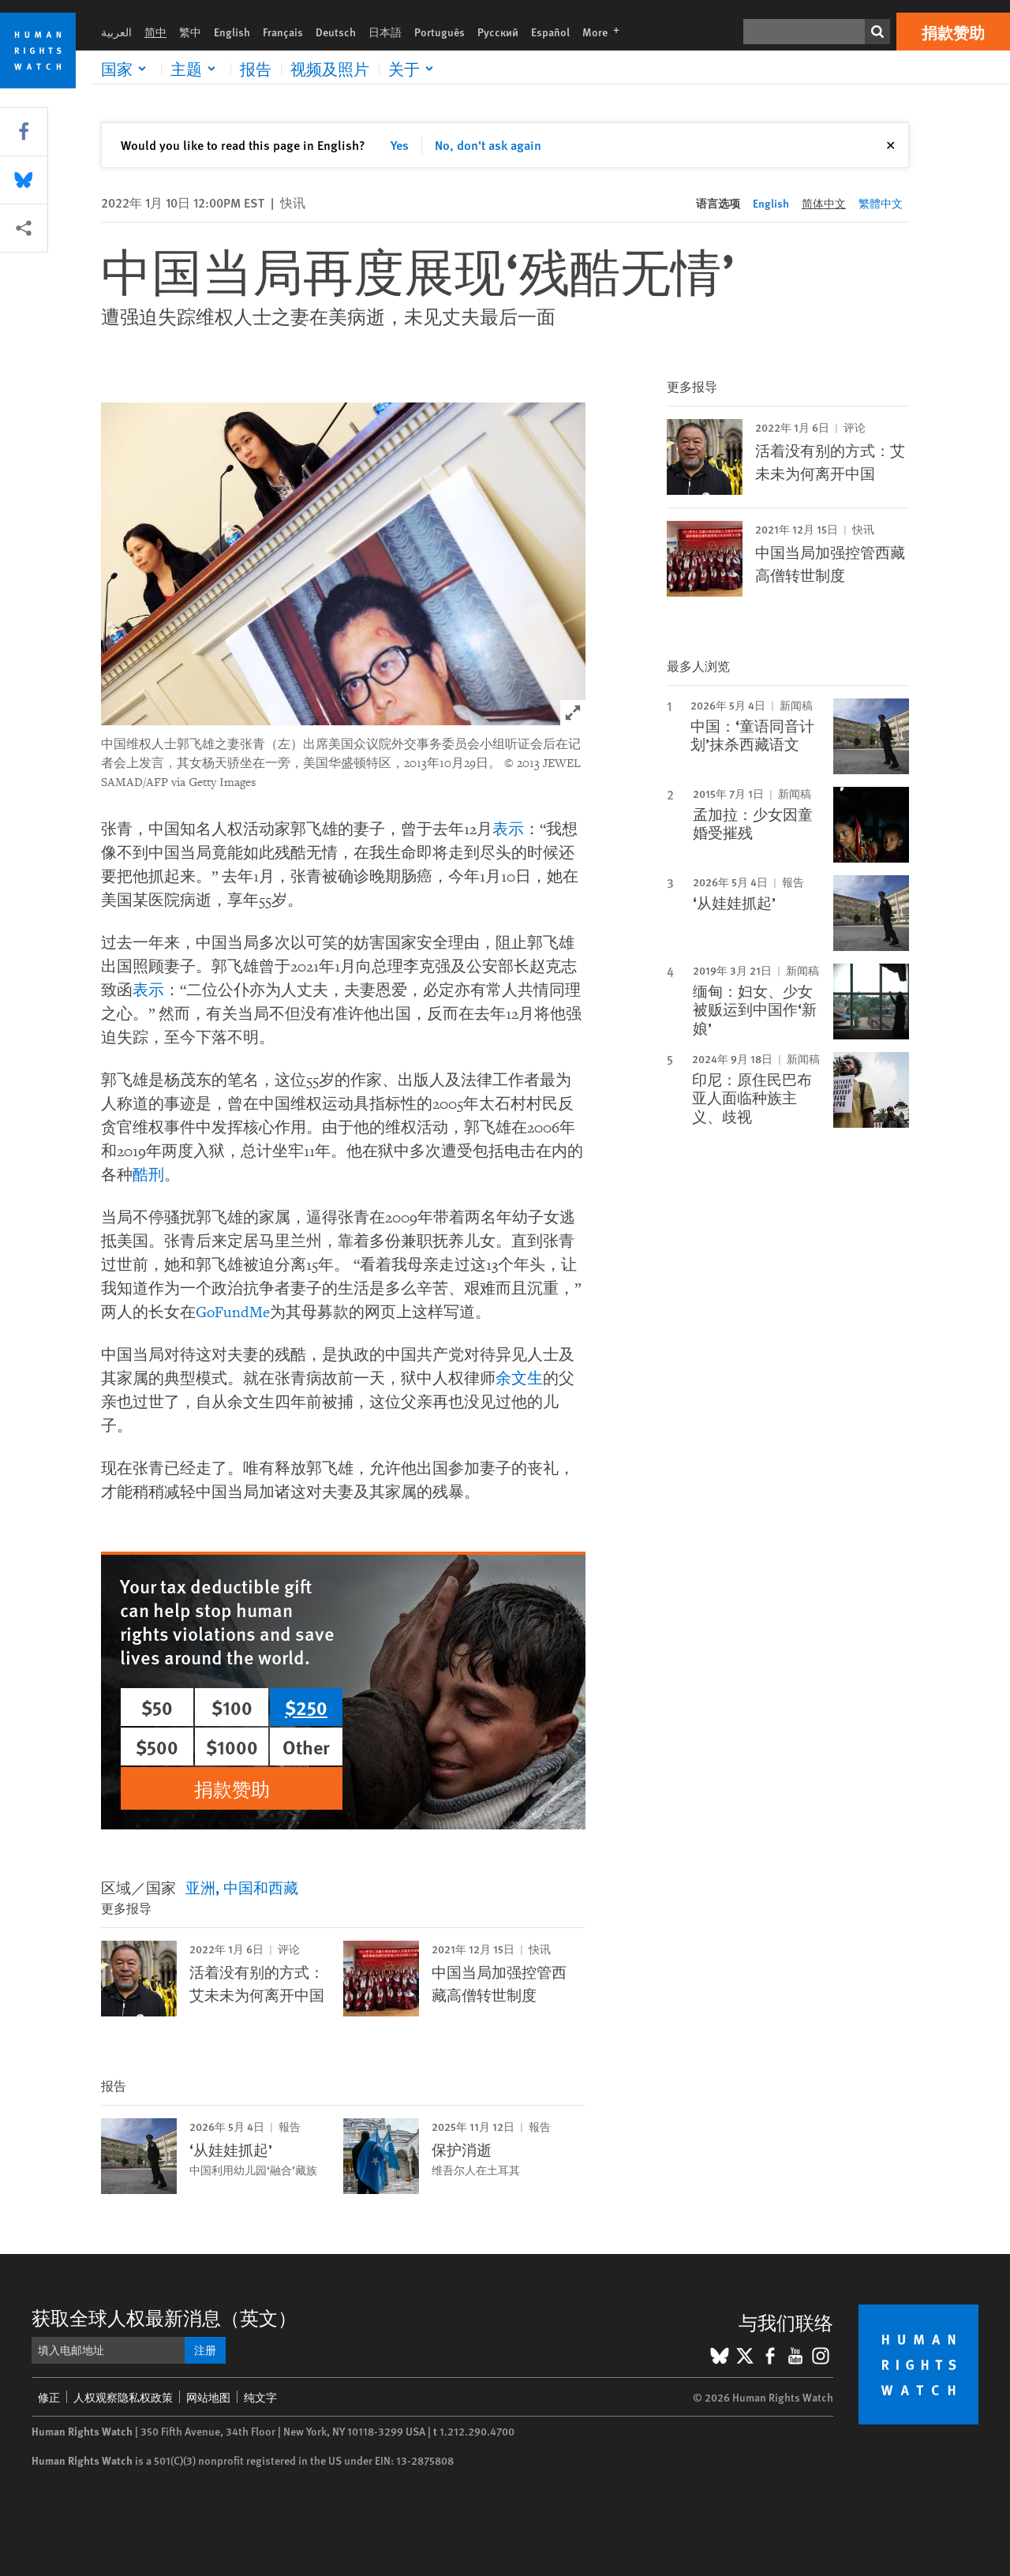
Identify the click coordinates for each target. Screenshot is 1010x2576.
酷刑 (148, 1175)
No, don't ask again (488, 145)
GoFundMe (233, 1312)
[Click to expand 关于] (413, 68)
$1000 (232, 1746)
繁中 (190, 31)
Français (283, 31)
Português (439, 31)
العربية (116, 31)
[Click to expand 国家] (126, 68)
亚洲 (200, 1887)
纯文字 (260, 2397)
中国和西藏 (260, 1887)
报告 (255, 69)
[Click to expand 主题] (195, 68)
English (232, 31)
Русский (497, 31)
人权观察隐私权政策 (123, 2397)
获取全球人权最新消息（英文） (164, 2317)
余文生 (519, 1378)
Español (550, 31)
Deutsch (336, 31)
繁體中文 (880, 203)
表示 (508, 829)
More (605, 31)
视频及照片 (329, 69)
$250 (306, 1707)
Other (306, 1746)
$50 (157, 1707)
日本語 (385, 31)
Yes (400, 145)
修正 (49, 2397)
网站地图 (208, 2397)
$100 (231, 1707)
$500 (157, 1746)
